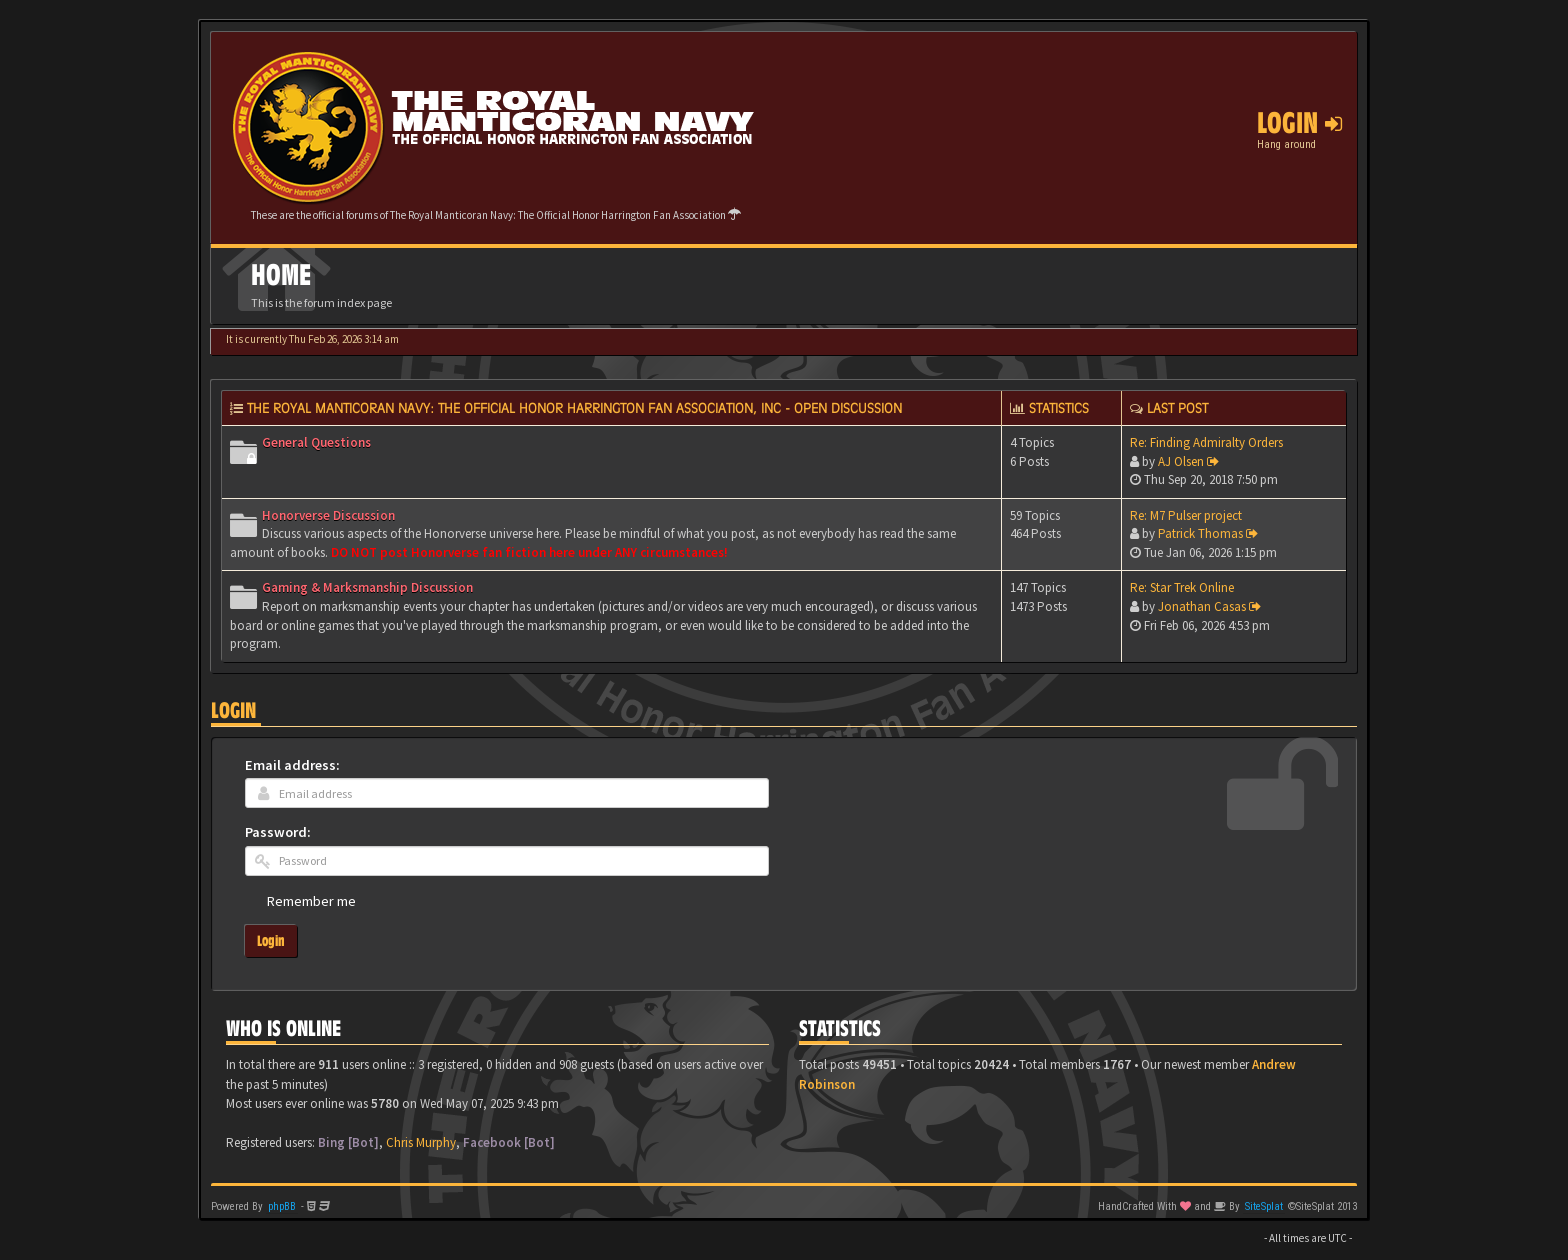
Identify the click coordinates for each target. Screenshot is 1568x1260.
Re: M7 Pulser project (1186, 515)
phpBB (282, 1206)
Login (233, 710)
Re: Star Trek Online (1182, 587)
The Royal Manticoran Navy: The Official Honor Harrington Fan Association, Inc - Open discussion (574, 408)
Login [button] (1299, 123)
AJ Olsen (1181, 461)
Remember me (311, 901)
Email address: (292, 765)
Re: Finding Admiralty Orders (1206, 442)
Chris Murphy (421, 1142)
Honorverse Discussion (328, 515)
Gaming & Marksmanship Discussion (367, 587)
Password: (278, 832)
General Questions (316, 442)
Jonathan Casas (1202, 606)
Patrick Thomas (1200, 533)
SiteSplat (1264, 1206)
